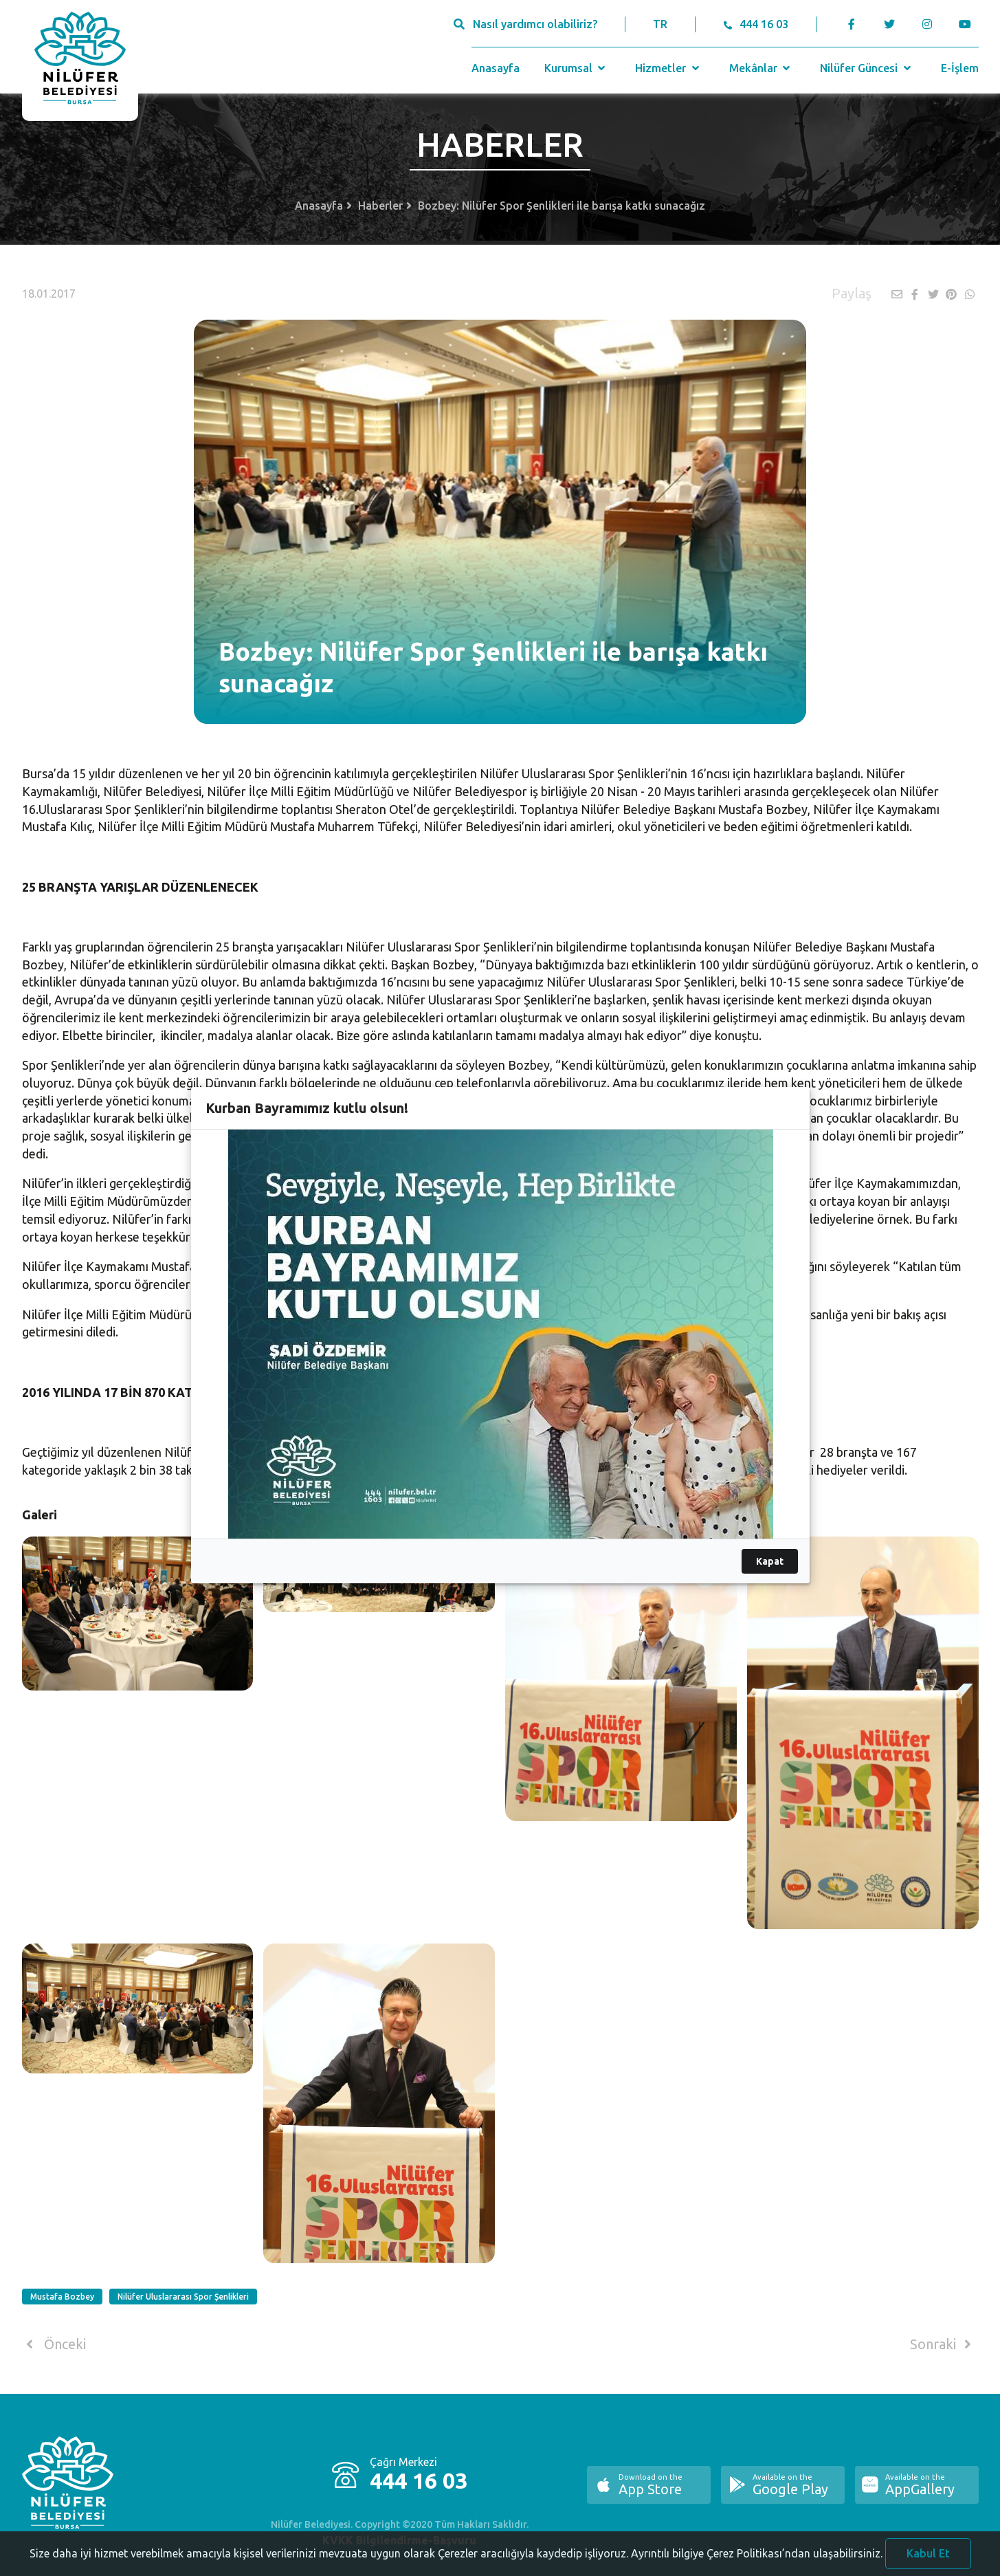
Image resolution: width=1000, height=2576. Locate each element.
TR (660, 24)
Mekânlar (761, 68)
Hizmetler (668, 68)
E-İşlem (960, 68)
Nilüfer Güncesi (866, 68)
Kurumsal (576, 68)
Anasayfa (495, 68)
